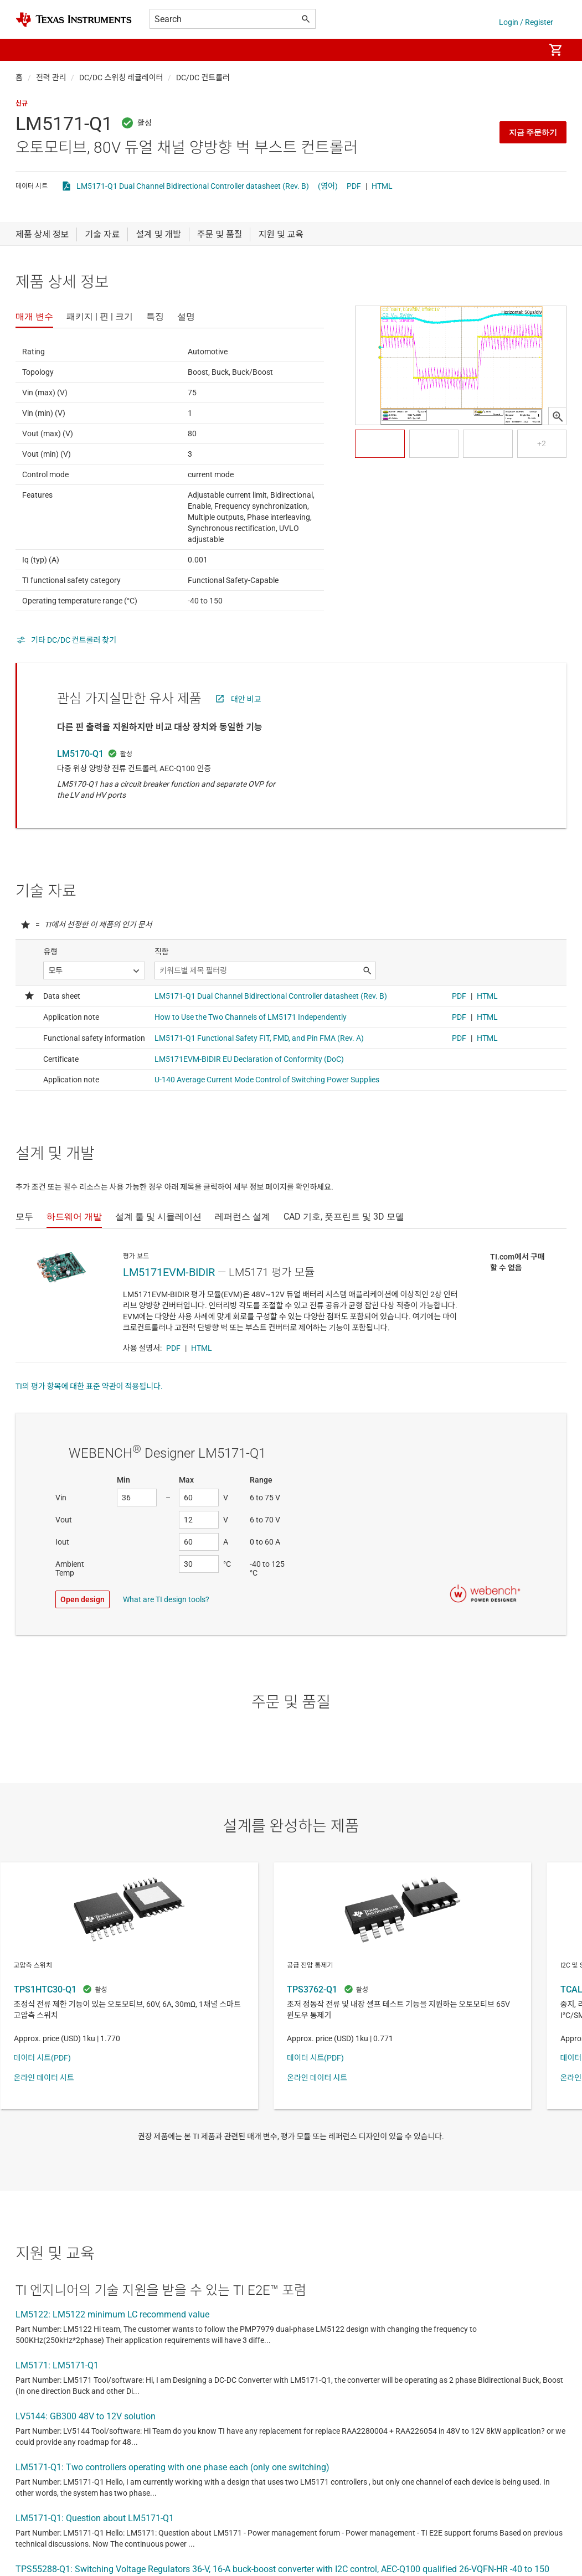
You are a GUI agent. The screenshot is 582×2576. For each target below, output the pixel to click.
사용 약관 (336, 2393)
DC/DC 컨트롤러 (203, 77)
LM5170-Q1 (80, 753)
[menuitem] (524, 50)
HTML (382, 186)
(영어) (328, 186)
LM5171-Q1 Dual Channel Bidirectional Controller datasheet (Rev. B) (192, 186)
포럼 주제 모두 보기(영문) (69, 2363)
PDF (354, 186)
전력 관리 (51, 77)
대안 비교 (246, 699)
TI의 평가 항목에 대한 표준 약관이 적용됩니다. (89, 1386)
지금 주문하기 (533, 132)
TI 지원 (193, 2417)
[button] (26, 50)
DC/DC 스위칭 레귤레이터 (121, 77)
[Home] (74, 19)
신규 (22, 103)
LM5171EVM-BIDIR (169, 1272)
